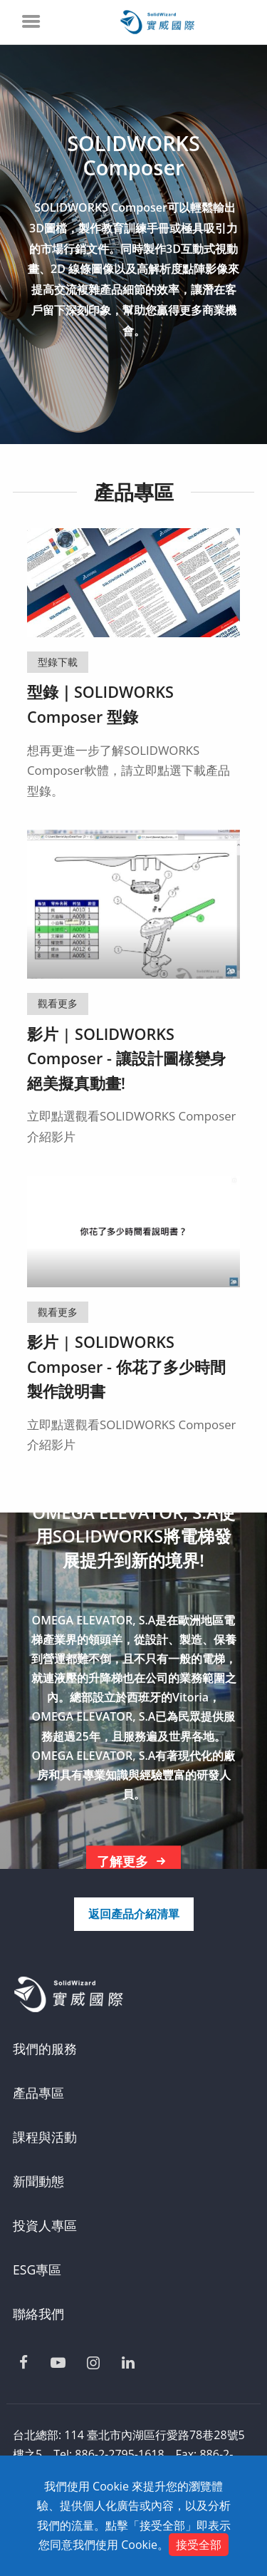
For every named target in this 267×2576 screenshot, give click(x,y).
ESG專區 (37, 2269)
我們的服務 (45, 2048)
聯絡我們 (38, 2313)
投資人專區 (45, 2225)
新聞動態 (38, 2181)
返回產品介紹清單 (133, 1914)
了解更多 (134, 1862)
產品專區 (38, 2092)
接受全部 (198, 2544)
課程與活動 (45, 2136)
